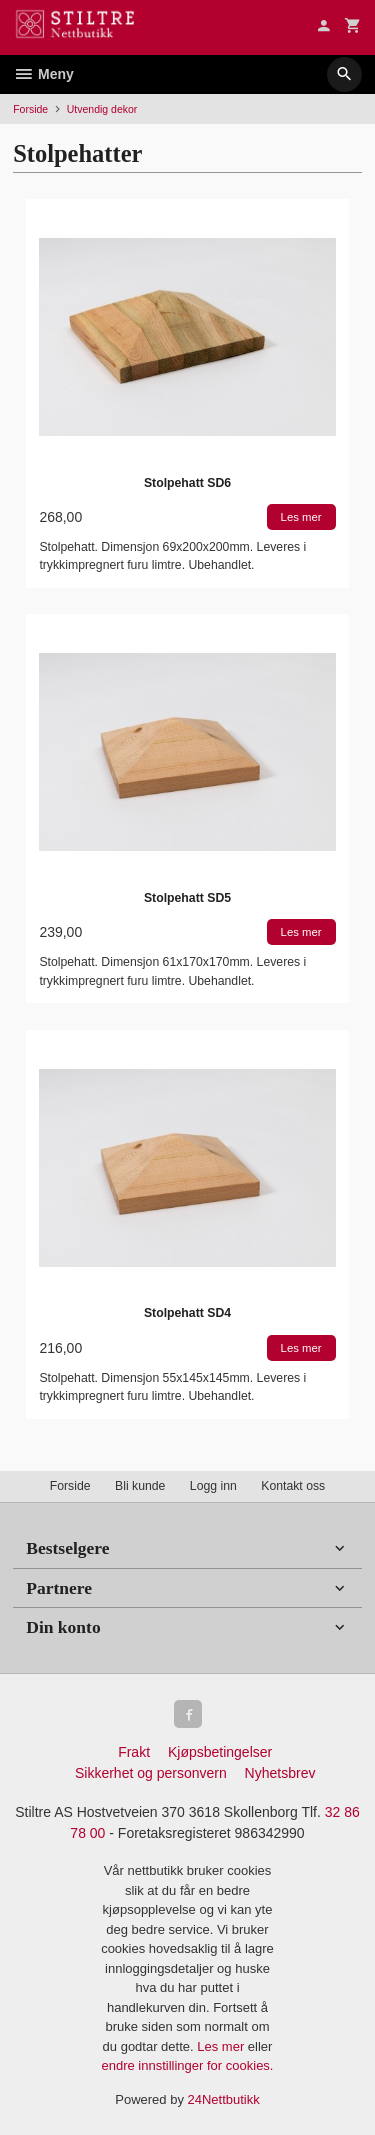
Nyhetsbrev (280, 1773)
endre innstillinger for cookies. (188, 2065)
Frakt (134, 1752)
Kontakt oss (293, 1486)
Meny (43, 74)
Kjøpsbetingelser (220, 1752)
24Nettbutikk (224, 2099)
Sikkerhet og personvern (151, 1773)
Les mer (222, 2046)
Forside (30, 109)
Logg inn (213, 1486)
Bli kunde (140, 1486)
